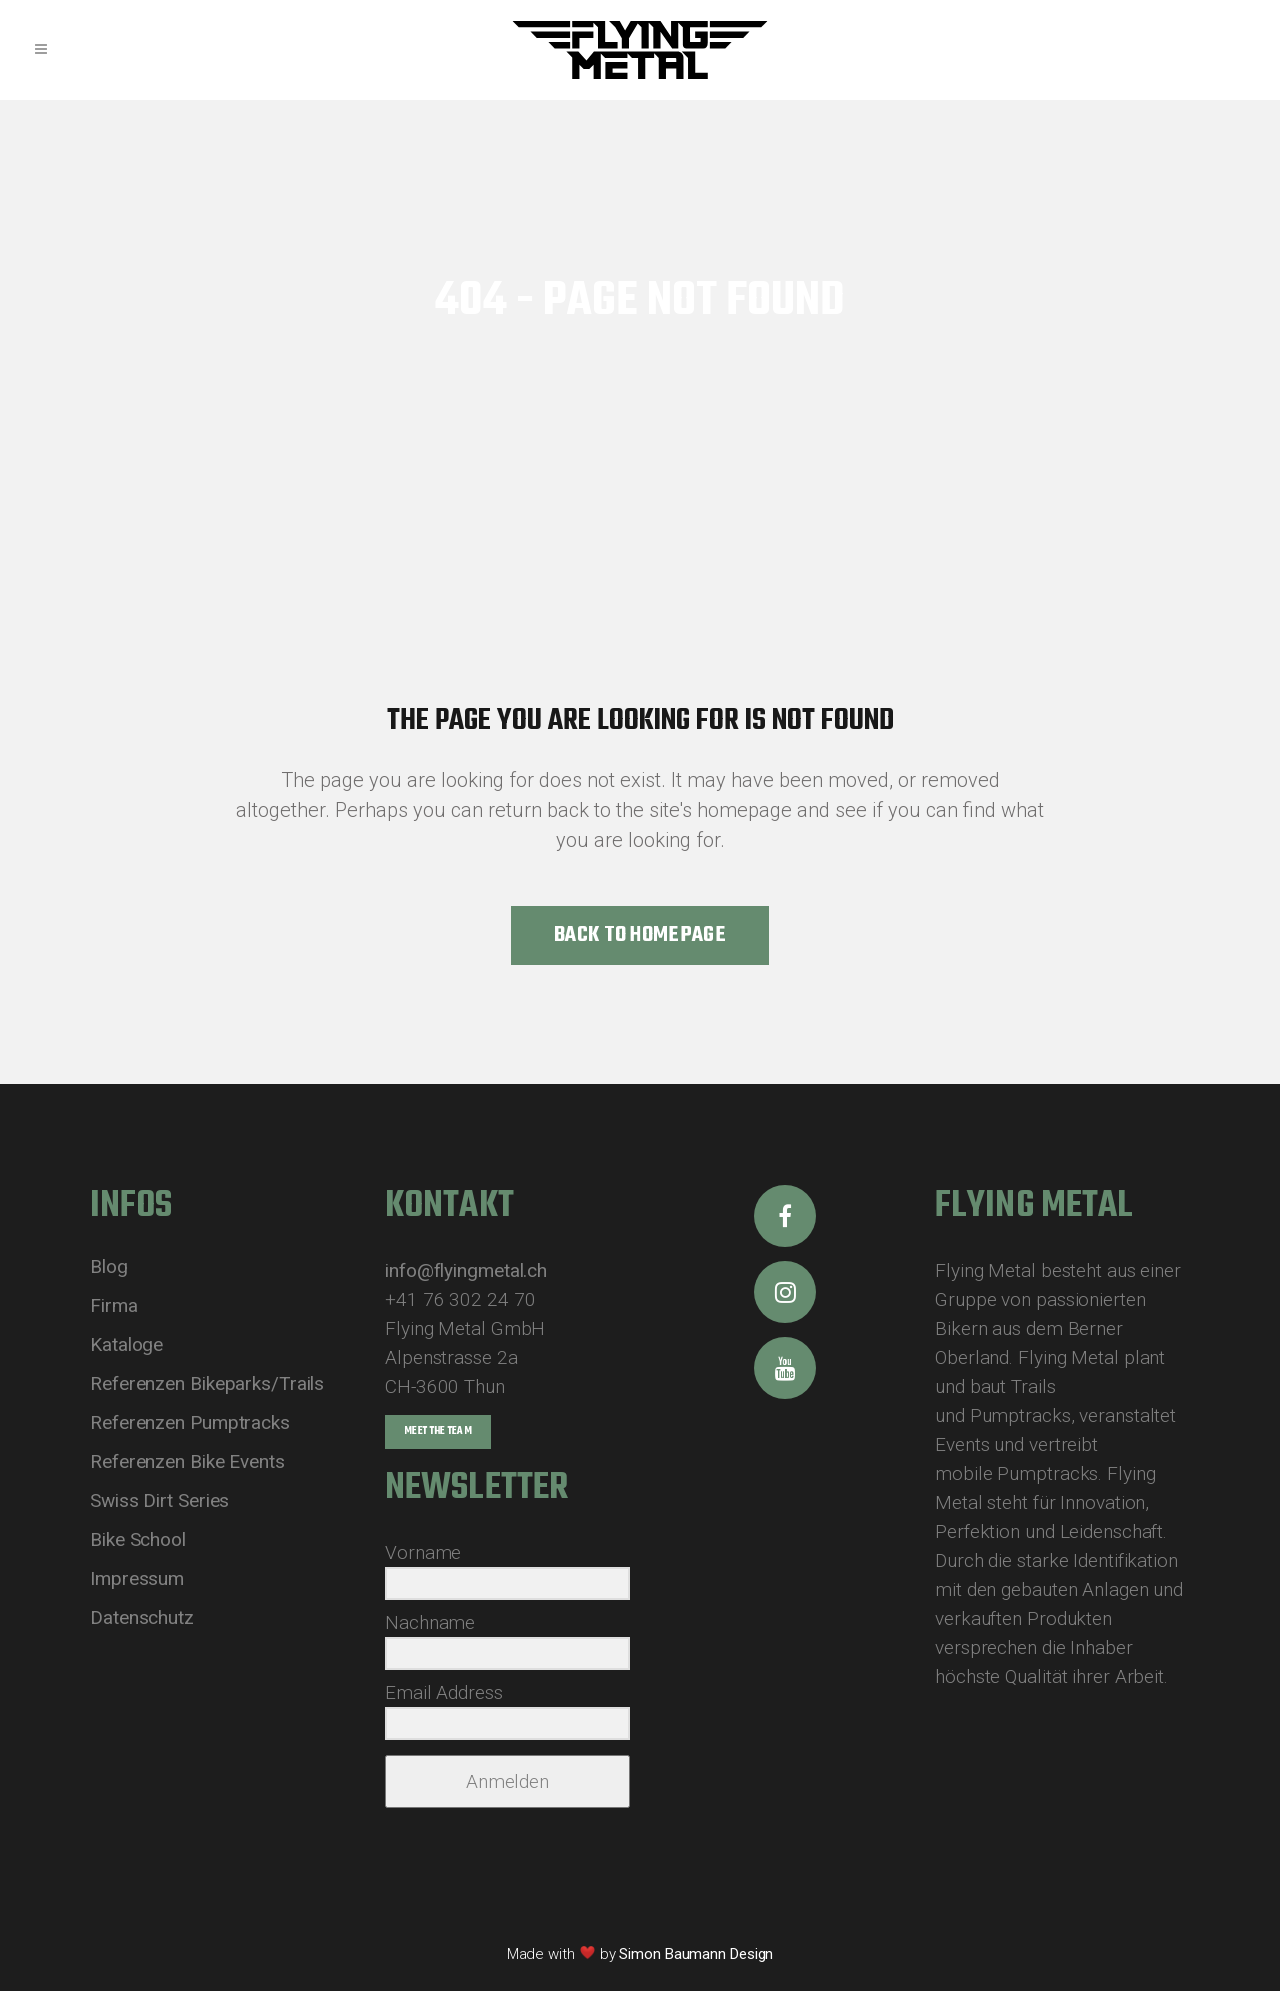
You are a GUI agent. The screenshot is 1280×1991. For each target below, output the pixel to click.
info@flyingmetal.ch (466, 1270)
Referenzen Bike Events (187, 1462)
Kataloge (126, 1345)
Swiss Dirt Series (159, 1501)
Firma (114, 1306)
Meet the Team (438, 1431)
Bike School (138, 1540)
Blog (109, 1267)
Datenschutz (142, 1618)
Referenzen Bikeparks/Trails (207, 1384)
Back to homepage (640, 935)
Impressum (137, 1579)
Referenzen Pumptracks (190, 1423)
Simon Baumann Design (696, 1954)
